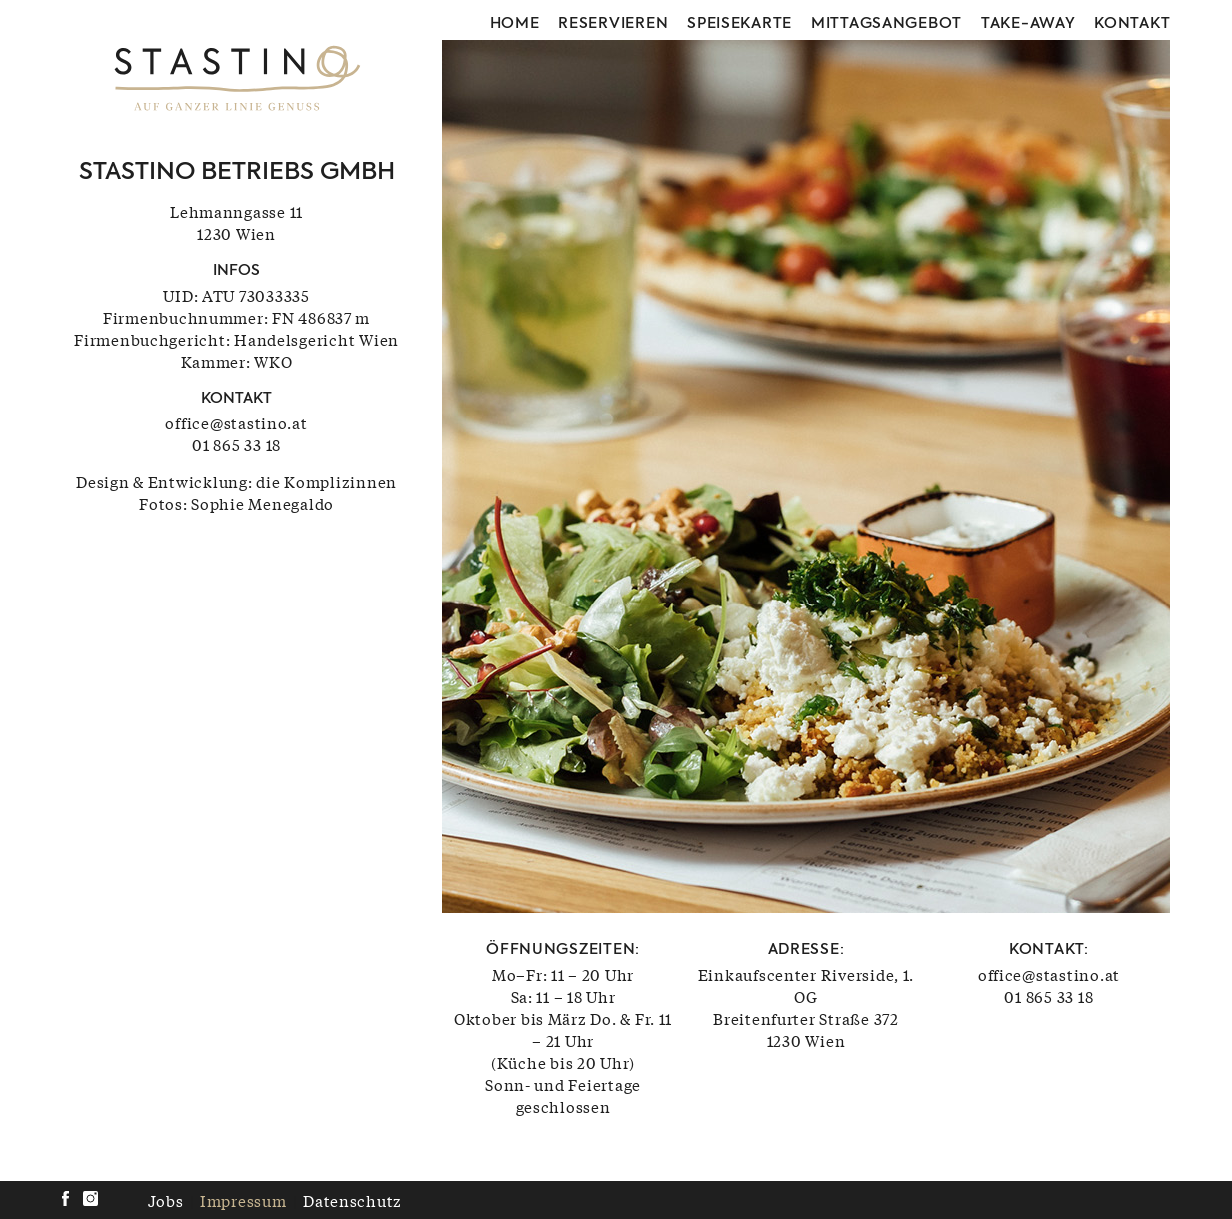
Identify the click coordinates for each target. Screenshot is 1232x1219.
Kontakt (1132, 24)
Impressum (243, 1200)
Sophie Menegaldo (262, 503)
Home (515, 24)
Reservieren (613, 24)
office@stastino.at (236, 422)
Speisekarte (739, 24)
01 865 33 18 (236, 444)
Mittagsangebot (886, 24)
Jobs (166, 1200)
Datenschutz (352, 1200)
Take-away (1028, 24)
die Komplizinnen (326, 481)
